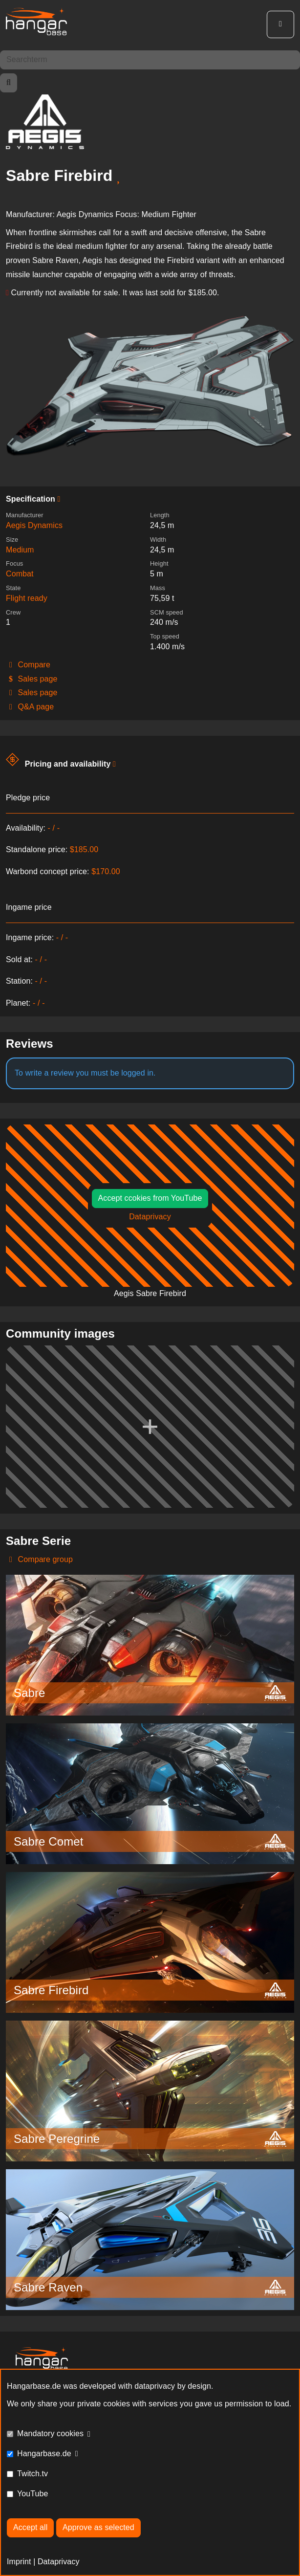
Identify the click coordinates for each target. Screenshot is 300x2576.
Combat (20, 574)
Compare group (39, 1559)
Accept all (30, 2527)
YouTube (32, 2493)
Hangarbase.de (44, 2453)
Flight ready (26, 598)
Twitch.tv (32, 2473)
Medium (20, 550)
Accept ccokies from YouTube (150, 1198)
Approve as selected (98, 2527)
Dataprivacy (150, 1216)
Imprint (19, 2561)
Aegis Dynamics (34, 525)
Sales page (32, 679)
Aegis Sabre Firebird (150, 1293)
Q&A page (30, 707)
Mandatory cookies (50, 2433)
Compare (28, 665)
